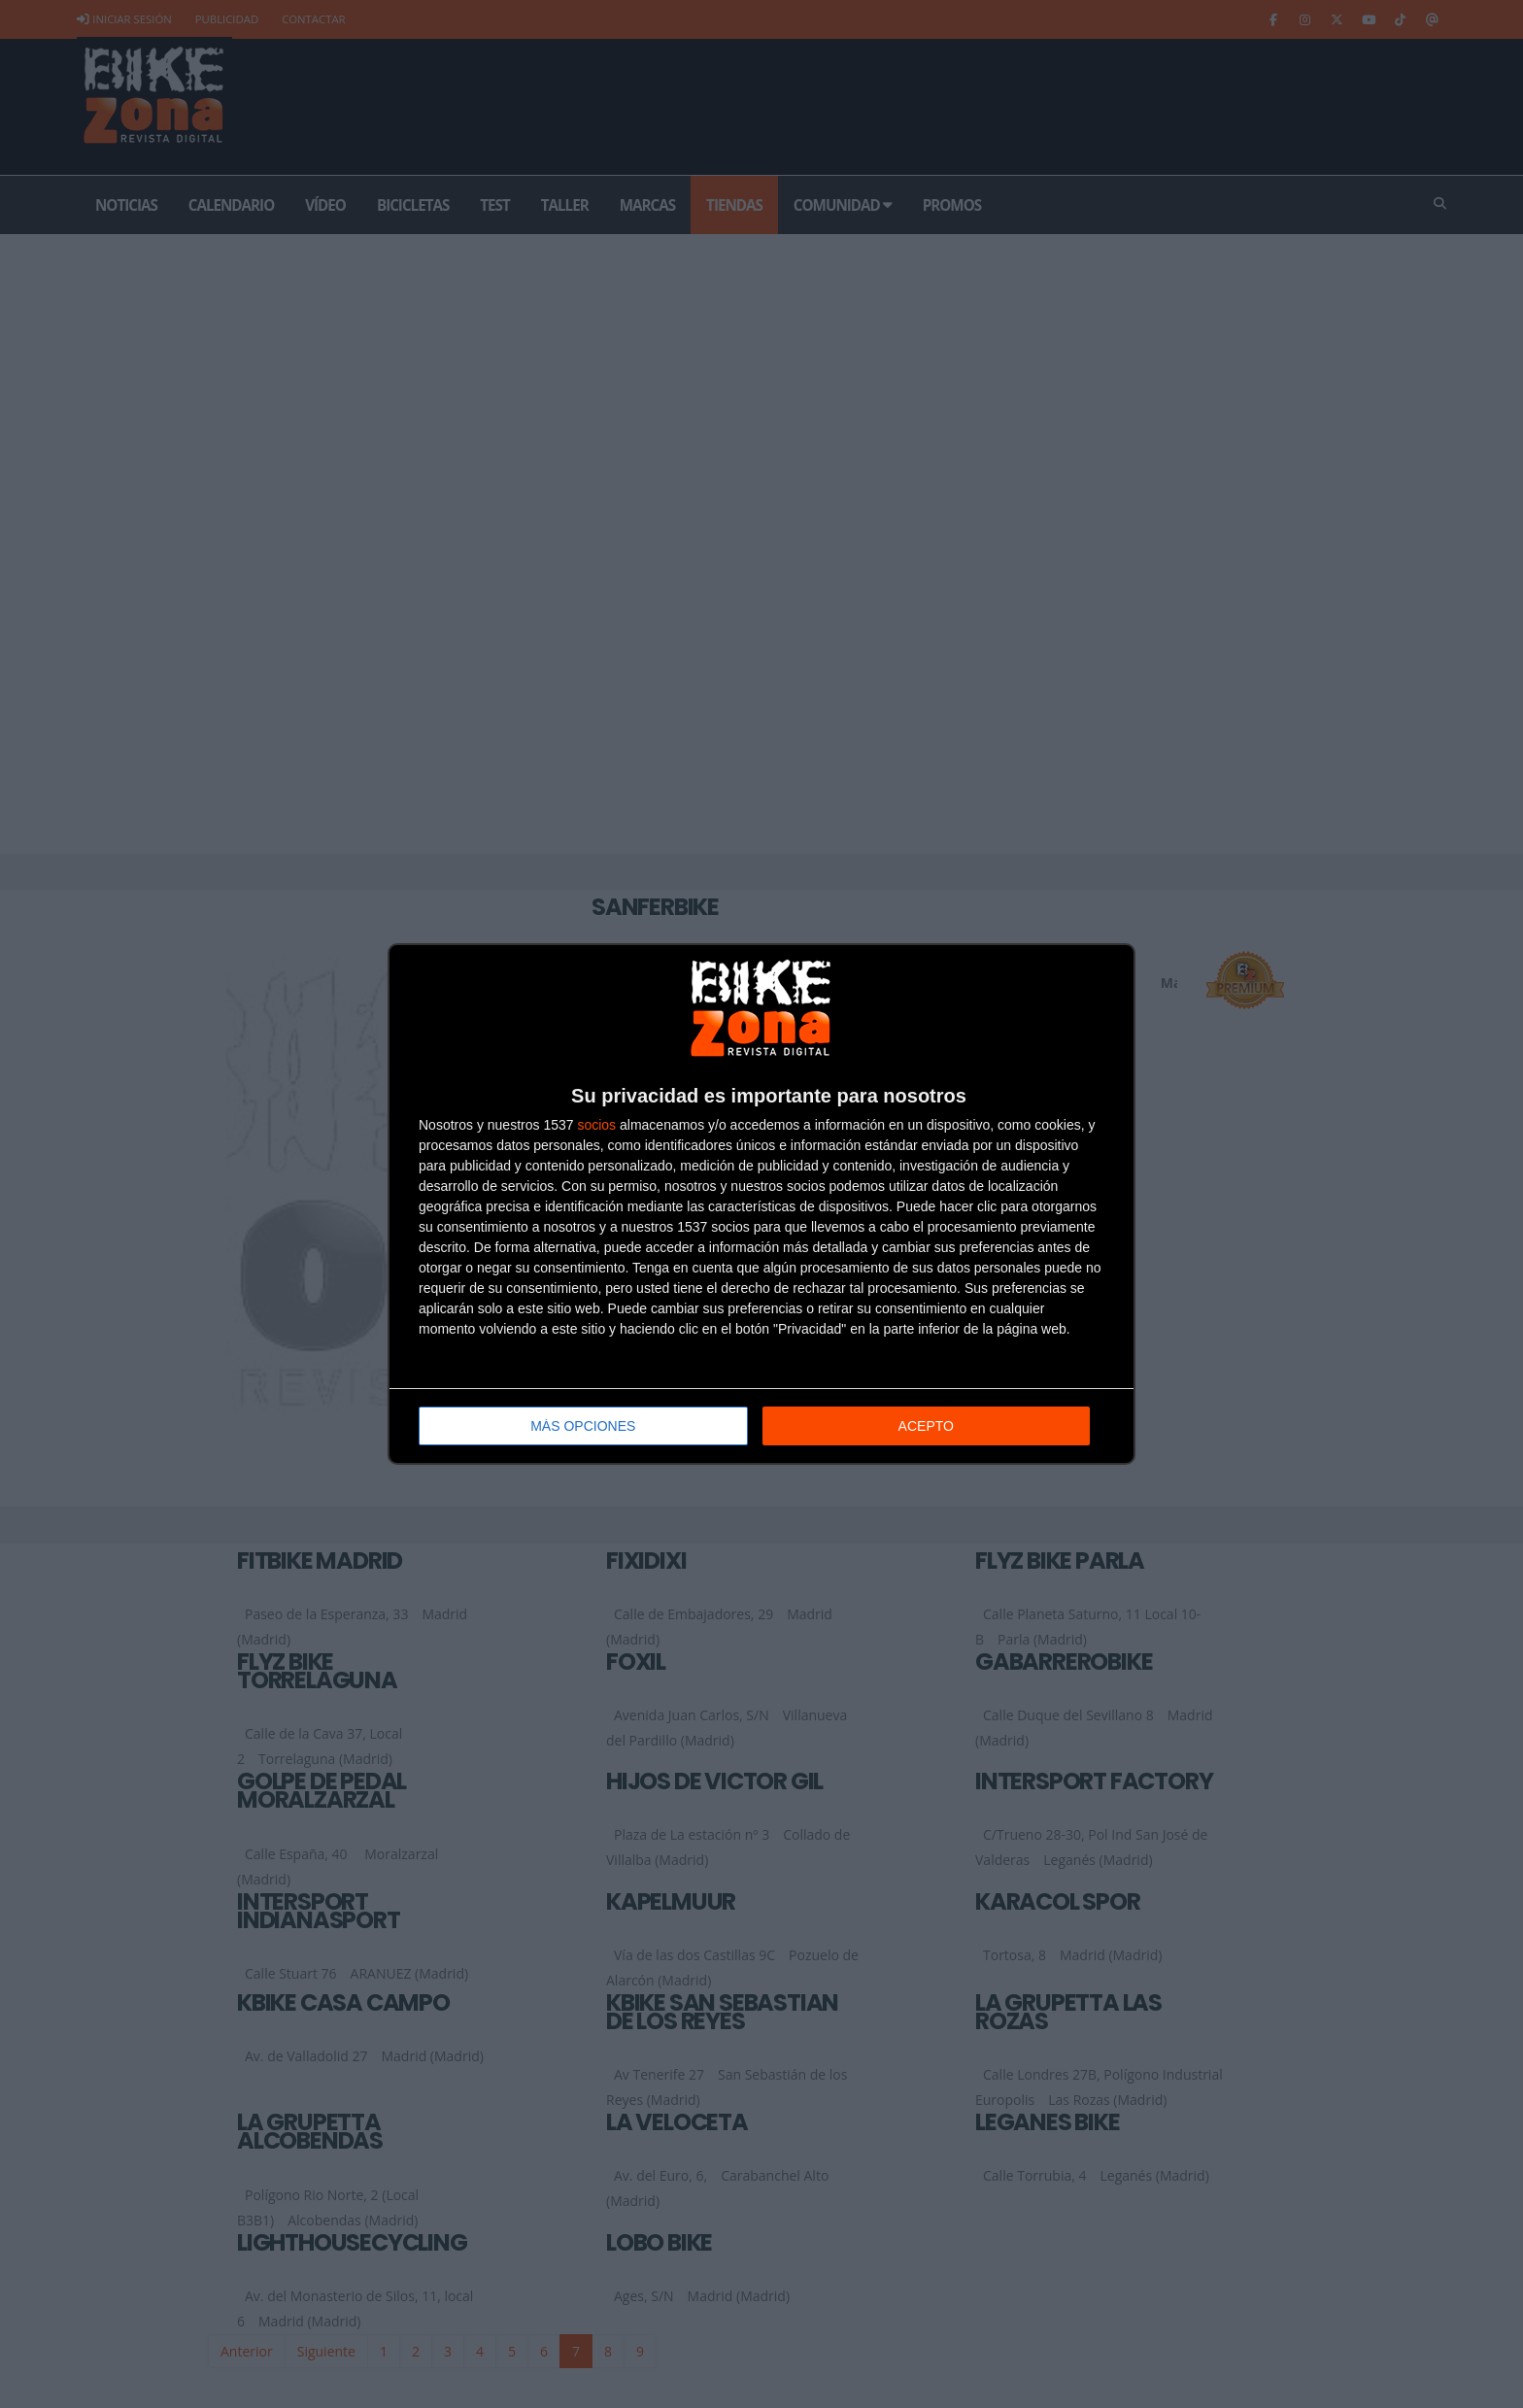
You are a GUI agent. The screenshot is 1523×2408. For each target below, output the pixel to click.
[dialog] (761, 1204)
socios (596, 1125)
